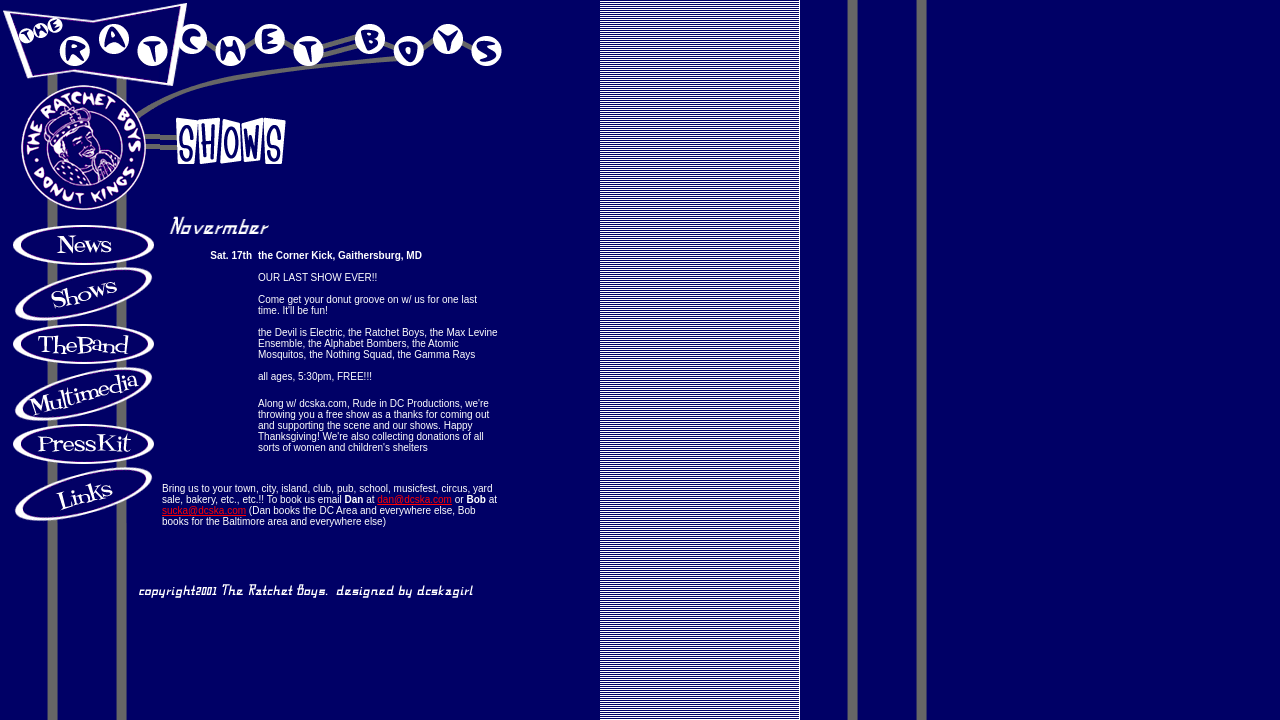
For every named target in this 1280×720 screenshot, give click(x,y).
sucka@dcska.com (204, 510)
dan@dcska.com (414, 499)
